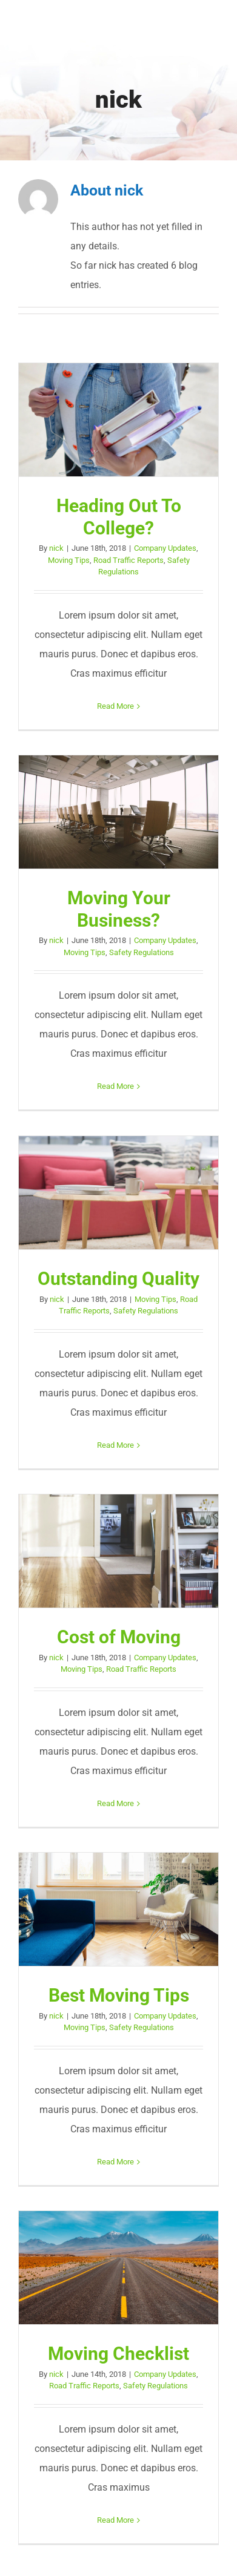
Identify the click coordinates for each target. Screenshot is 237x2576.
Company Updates (165, 548)
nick (56, 548)
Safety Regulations (141, 952)
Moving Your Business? (118, 908)
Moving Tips (69, 560)
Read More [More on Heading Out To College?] (115, 706)
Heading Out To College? (118, 516)
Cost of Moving (119, 1637)
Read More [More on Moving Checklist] (115, 2520)
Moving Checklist (118, 2353)
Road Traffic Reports (128, 560)
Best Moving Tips (118, 1995)
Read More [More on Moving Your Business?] (115, 1086)
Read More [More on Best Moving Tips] (115, 2161)
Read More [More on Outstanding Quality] (115, 1445)
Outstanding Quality (118, 1278)
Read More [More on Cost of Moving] (115, 1803)
